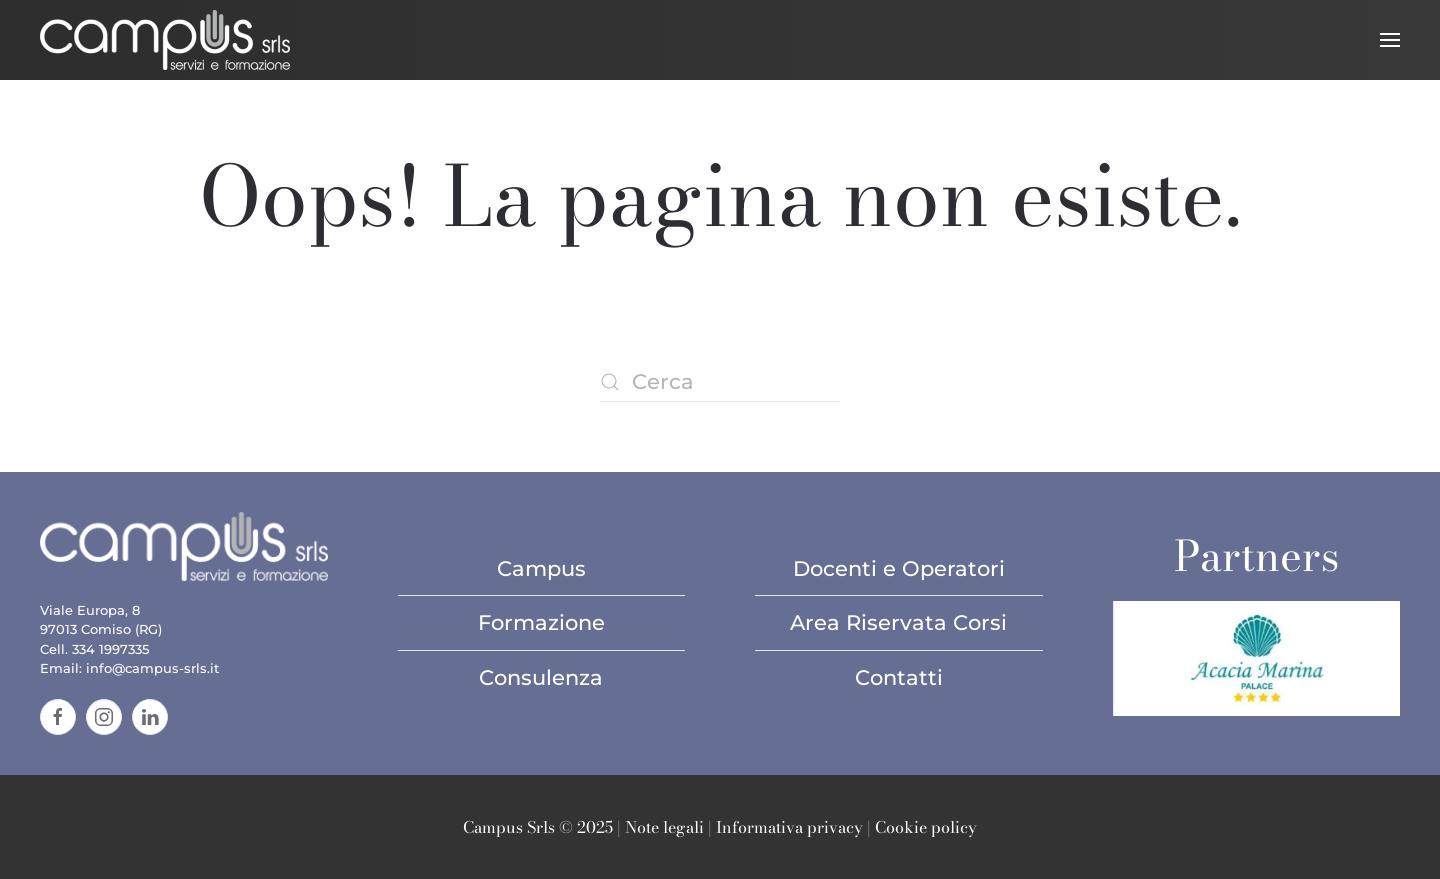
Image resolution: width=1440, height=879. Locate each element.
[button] (1390, 40)
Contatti (899, 677)
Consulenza (541, 677)
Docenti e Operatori (899, 568)
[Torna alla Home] (165, 40)
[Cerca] (720, 382)
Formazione (541, 622)
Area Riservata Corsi (898, 622)
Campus (541, 568)
